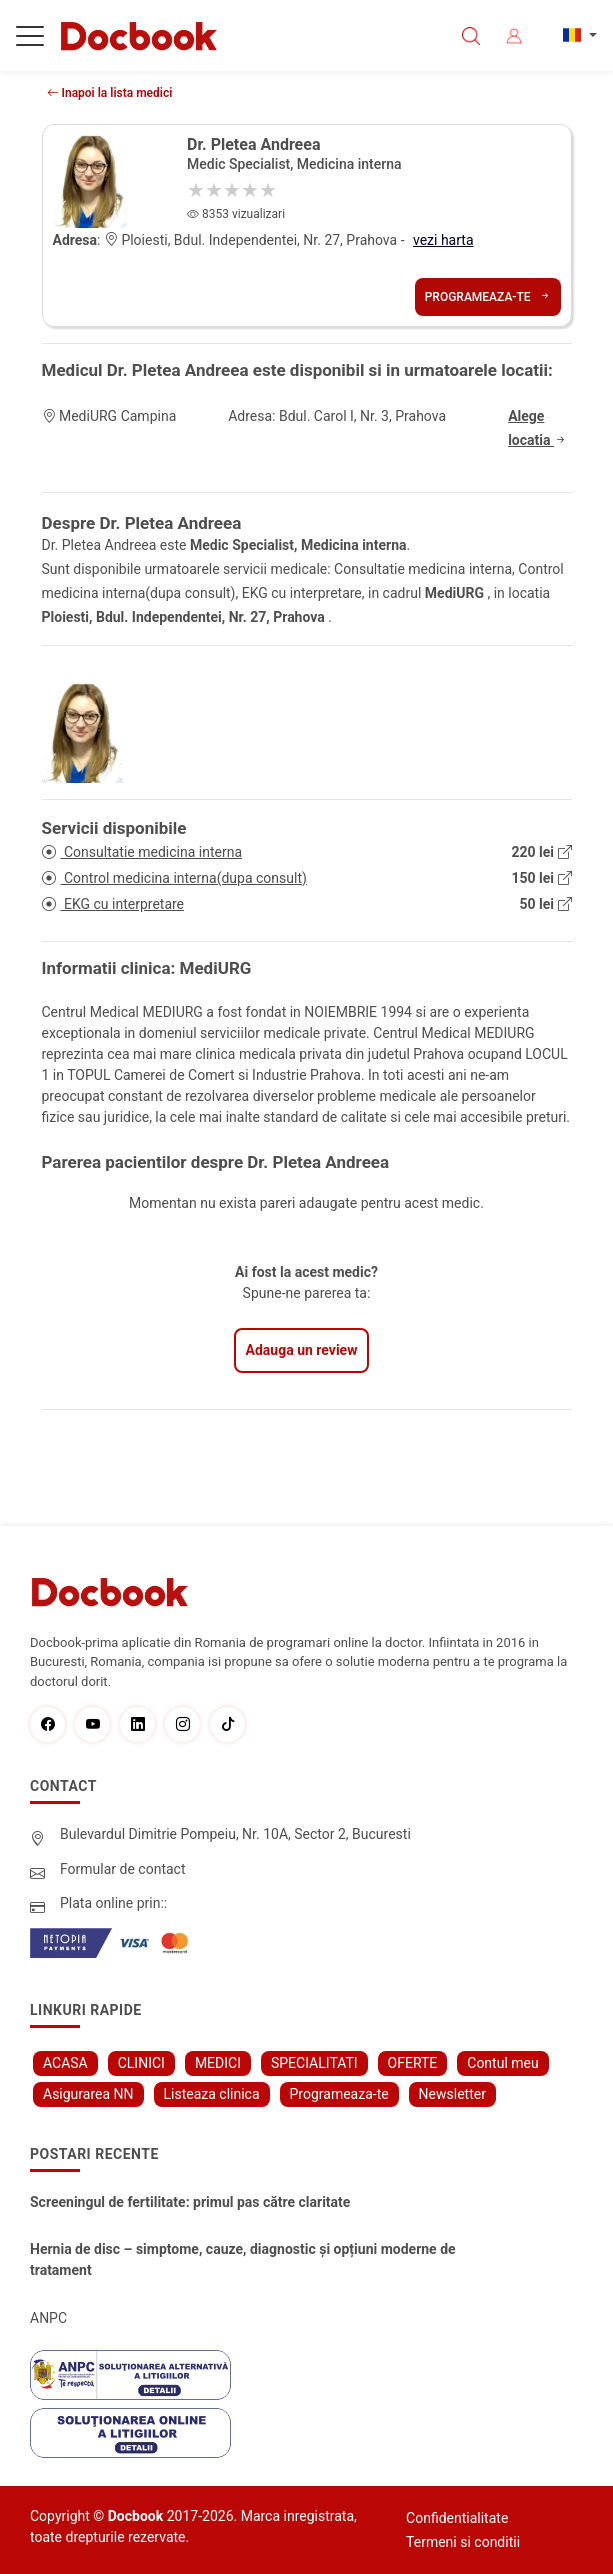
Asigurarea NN (88, 2094)
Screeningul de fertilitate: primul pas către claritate (190, 2202)
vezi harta (443, 240)
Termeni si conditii (463, 2542)
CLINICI (141, 2063)
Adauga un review (302, 1350)
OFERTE (413, 2063)
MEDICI (218, 2063)
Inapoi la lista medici (110, 93)
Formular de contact (123, 1869)
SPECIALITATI (314, 2063)
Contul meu (502, 2063)
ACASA (65, 2063)
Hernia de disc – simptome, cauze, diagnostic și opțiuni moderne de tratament (243, 2259)
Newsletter (452, 2094)
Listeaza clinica (212, 2094)
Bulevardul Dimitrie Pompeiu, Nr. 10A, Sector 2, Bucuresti (235, 1834)
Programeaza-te (488, 297)
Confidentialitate (457, 2518)
